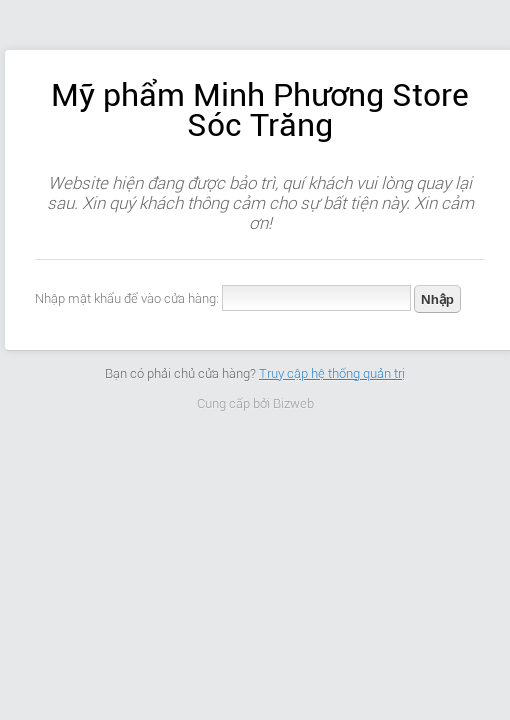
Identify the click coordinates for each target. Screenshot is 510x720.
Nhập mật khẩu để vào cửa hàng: (127, 298)
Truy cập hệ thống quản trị (332, 373)
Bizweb (293, 403)
